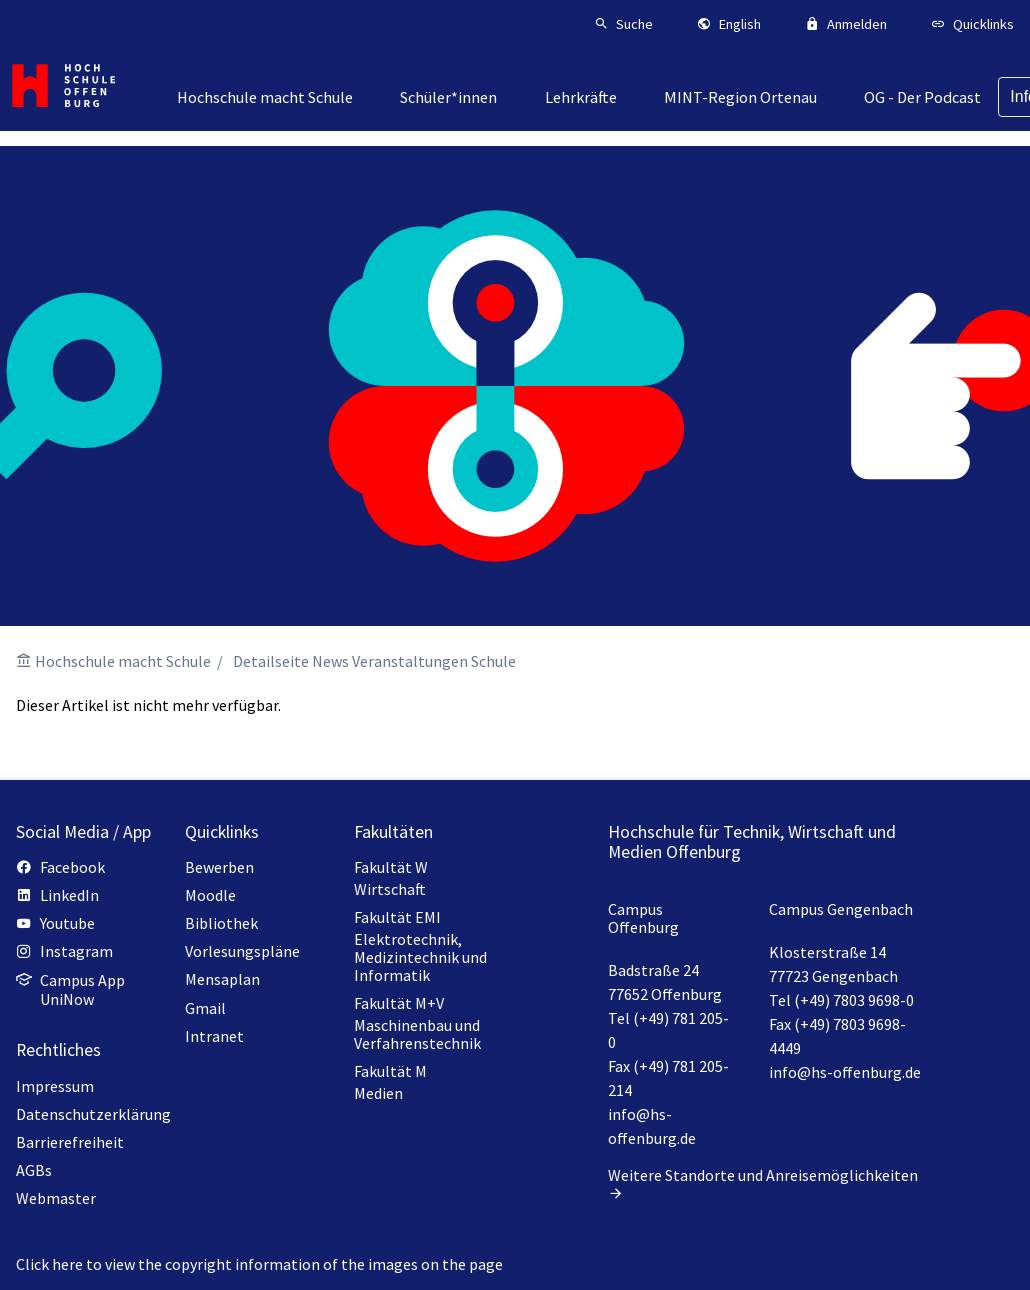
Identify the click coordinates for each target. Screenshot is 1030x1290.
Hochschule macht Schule (123, 661)
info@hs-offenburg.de (845, 1072)
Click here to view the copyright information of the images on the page (259, 1264)
